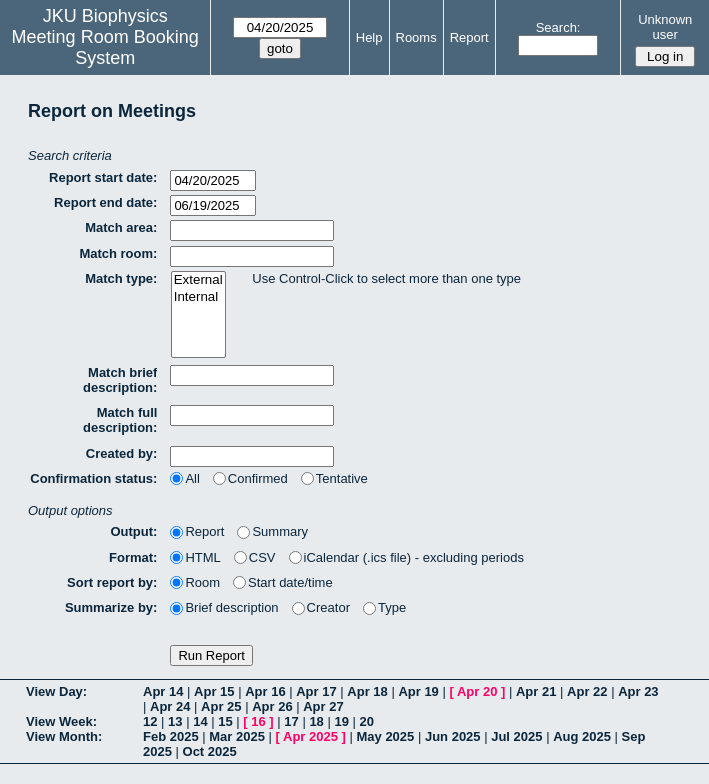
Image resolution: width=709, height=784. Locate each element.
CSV (255, 557)
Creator (321, 607)
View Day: (56, 691)
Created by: (122, 453)
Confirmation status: (93, 478)
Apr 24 (170, 706)
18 (316, 721)
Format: (133, 557)
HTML (195, 557)
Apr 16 (265, 691)
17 (291, 721)
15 (225, 721)
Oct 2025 (210, 751)
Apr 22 (587, 691)
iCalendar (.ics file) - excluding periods (406, 557)
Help (369, 37)
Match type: (121, 278)
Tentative (334, 478)
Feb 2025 (171, 736)
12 (150, 721)
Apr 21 (536, 691)
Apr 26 (272, 706)
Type (384, 607)
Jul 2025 (516, 736)
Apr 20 (477, 691)
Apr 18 (367, 691)
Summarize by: (111, 607)
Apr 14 (163, 691)
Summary (272, 531)
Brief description (224, 607)
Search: (558, 27)
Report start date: (103, 177)
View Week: (61, 721)
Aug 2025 (582, 736)
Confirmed (250, 478)
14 (200, 721)
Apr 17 (316, 691)
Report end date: (105, 202)
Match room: (118, 253)
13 (175, 721)
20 (367, 721)
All (184, 478)
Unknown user (665, 27)
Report (469, 37)
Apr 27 (323, 706)
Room (195, 582)
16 (258, 721)
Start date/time (283, 582)
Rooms (416, 37)
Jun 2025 (453, 736)
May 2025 (385, 736)
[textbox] (252, 230)
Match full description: (120, 420)
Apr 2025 (310, 736)
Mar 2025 (237, 736)
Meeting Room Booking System (105, 47)
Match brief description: (120, 380)
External (198, 280)
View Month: (64, 736)
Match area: (121, 227)
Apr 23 (638, 691)
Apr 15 (214, 691)
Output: (133, 531)
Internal (198, 297)
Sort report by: (112, 582)
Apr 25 (221, 706)
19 (341, 721)
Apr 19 (418, 691)
